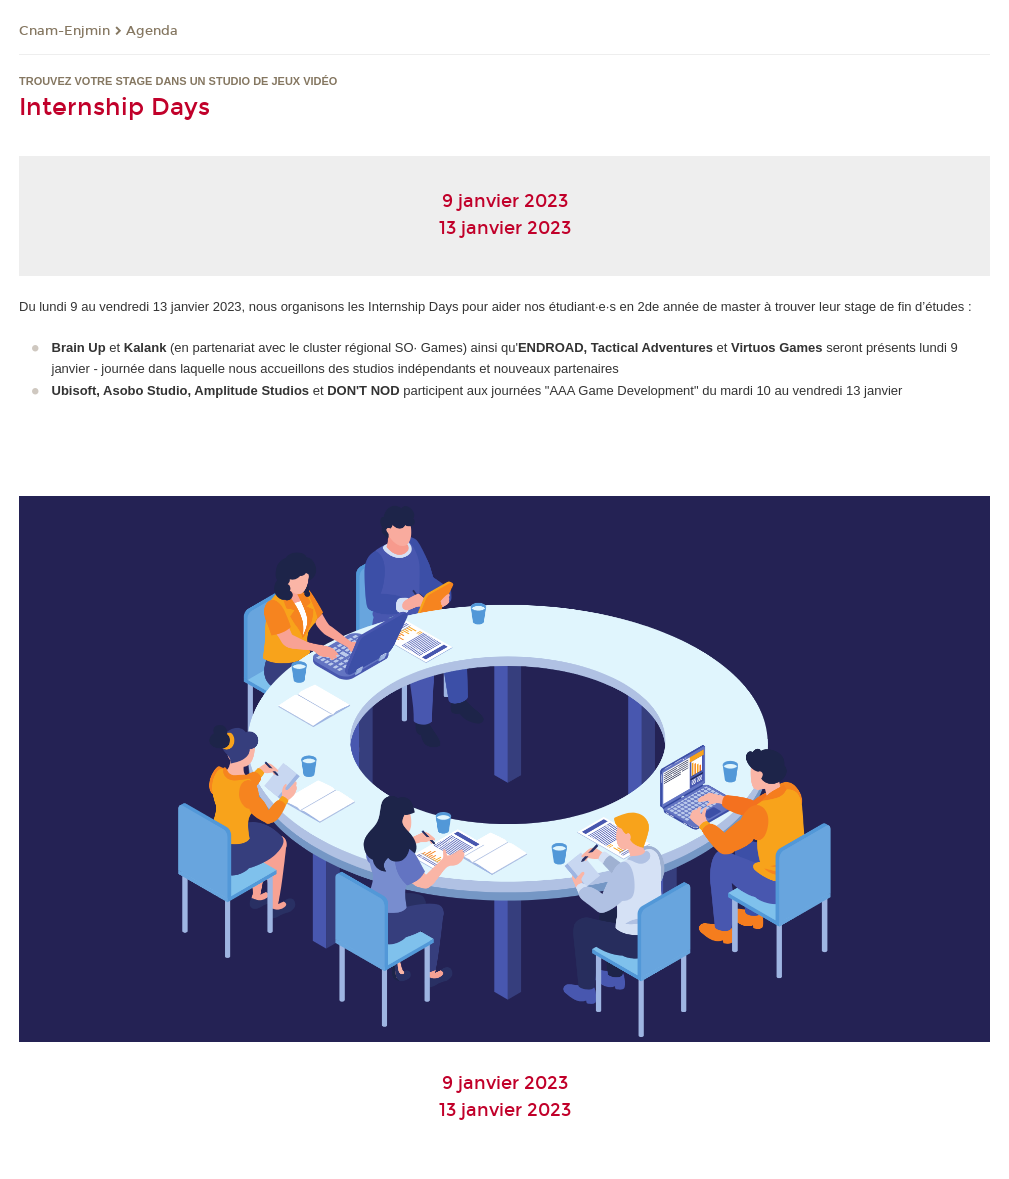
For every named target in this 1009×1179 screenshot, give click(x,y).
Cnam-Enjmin (64, 31)
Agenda (152, 31)
